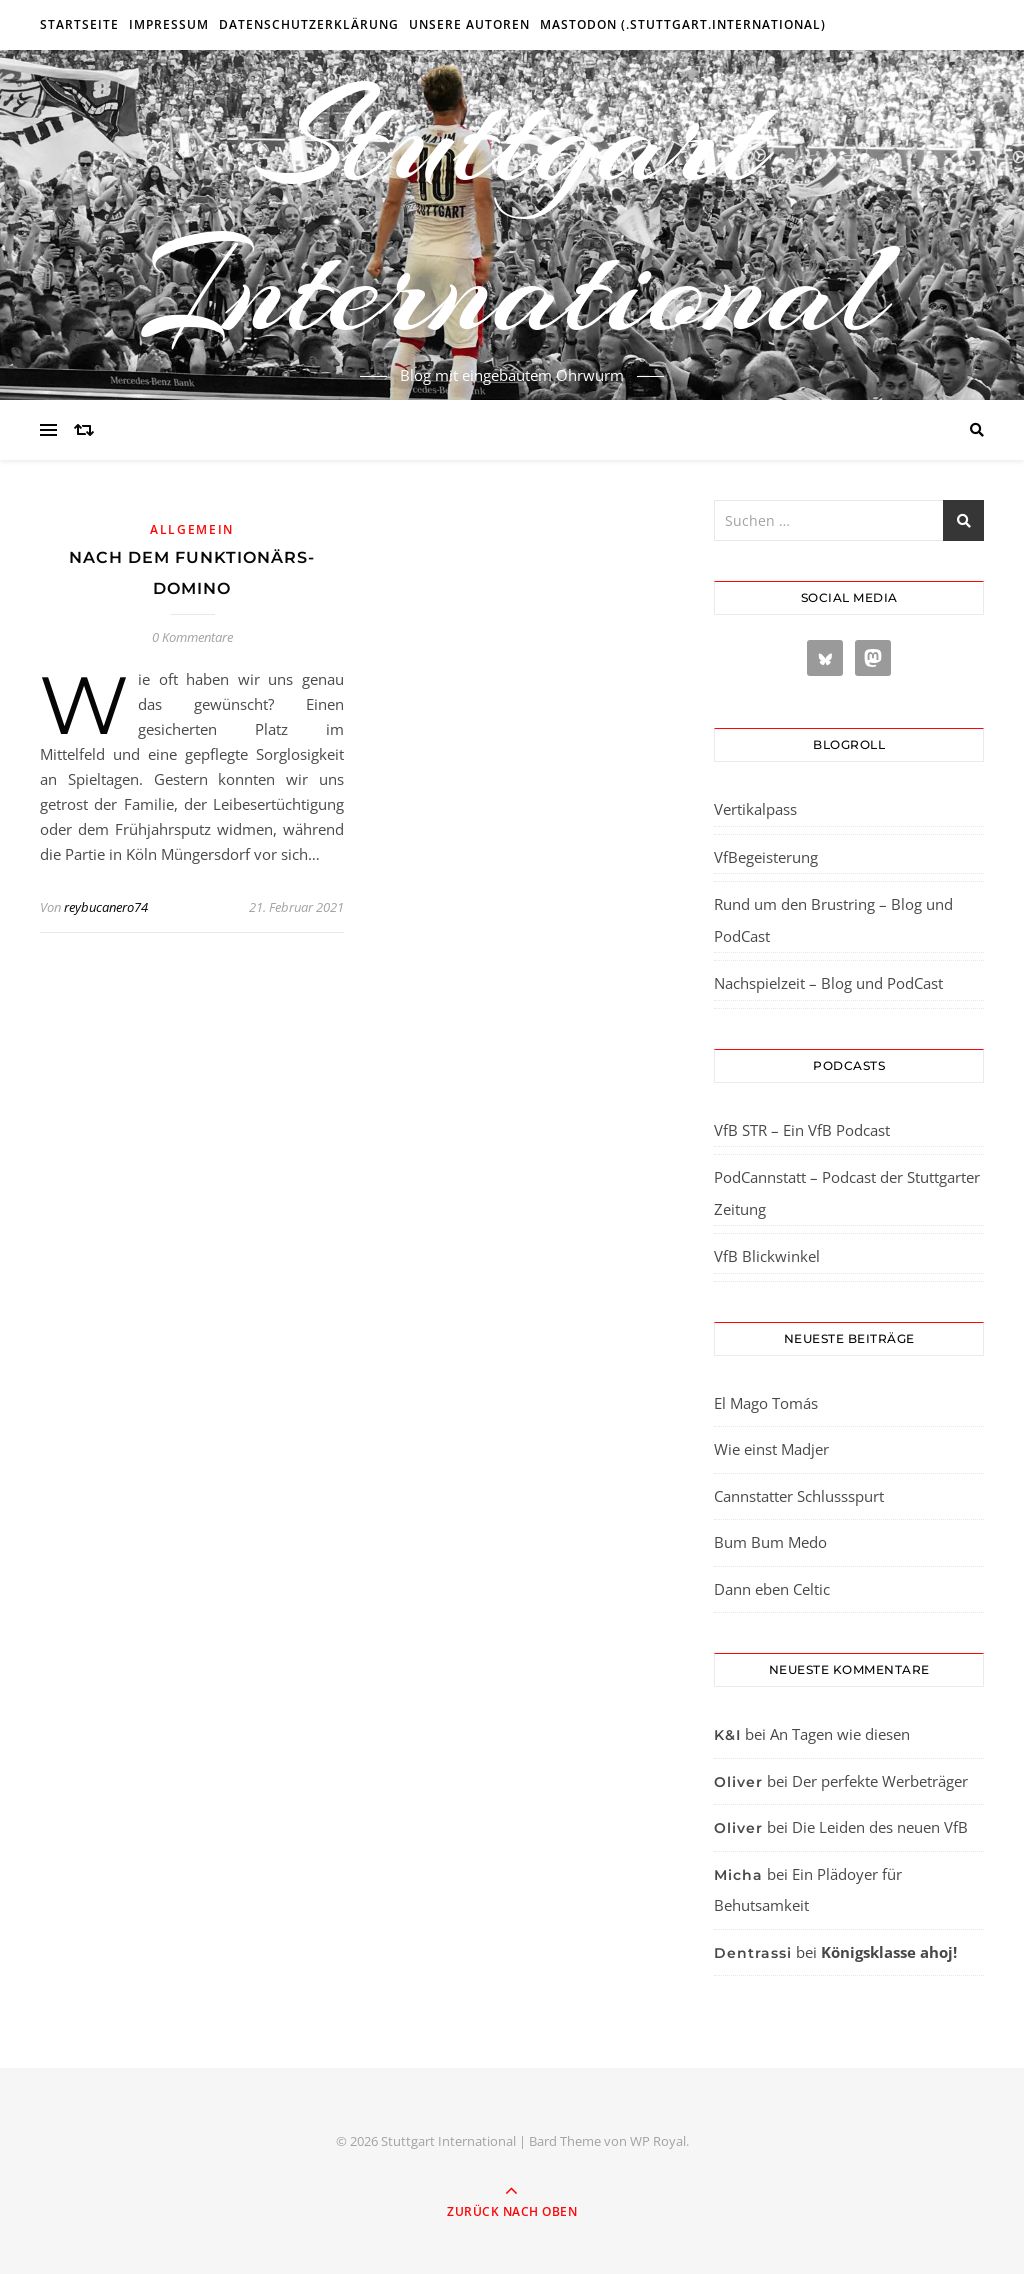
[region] (260, 2105)
